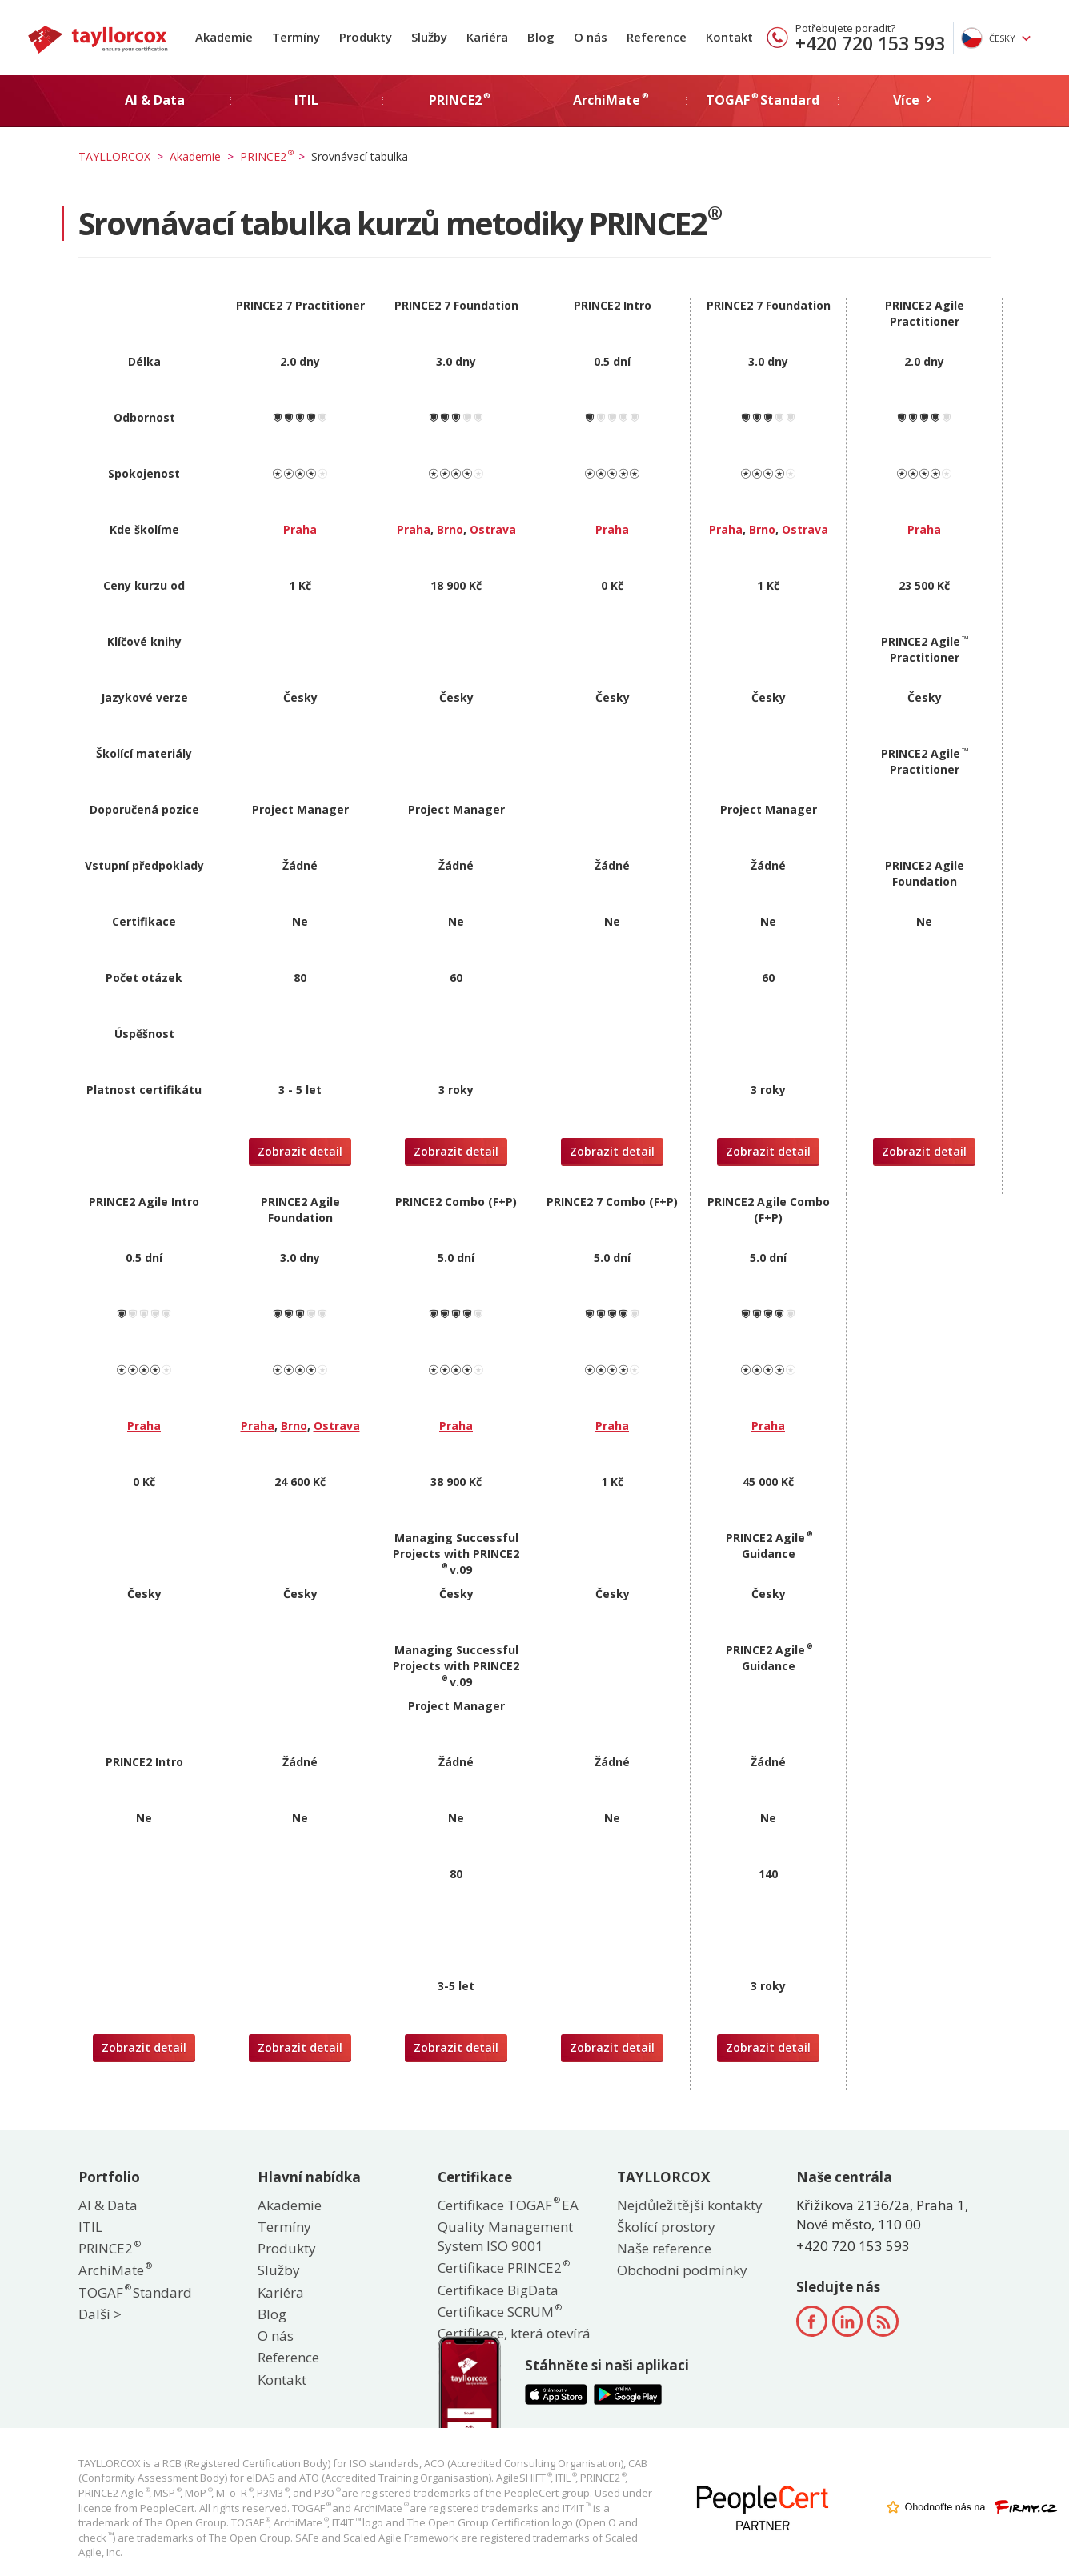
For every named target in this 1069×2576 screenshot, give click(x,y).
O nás (590, 37)
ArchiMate (114, 2270)
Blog (541, 37)
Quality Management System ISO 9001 (505, 2236)
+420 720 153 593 (870, 43)
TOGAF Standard (135, 2292)
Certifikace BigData (498, 2290)
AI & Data (108, 2205)
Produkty (365, 37)
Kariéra (487, 37)
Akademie (224, 37)
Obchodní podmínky (682, 2270)
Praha (300, 529)
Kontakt (729, 37)
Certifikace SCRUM (499, 2311)
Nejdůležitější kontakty (690, 2205)
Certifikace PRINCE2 (503, 2267)
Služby (429, 37)
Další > (100, 2314)
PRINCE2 (108, 2248)
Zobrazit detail (300, 1151)
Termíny (296, 37)
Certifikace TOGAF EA (508, 2205)
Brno (450, 529)
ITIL (90, 2226)
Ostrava (493, 529)
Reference (657, 37)
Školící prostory (666, 2226)
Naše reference (664, 2248)
